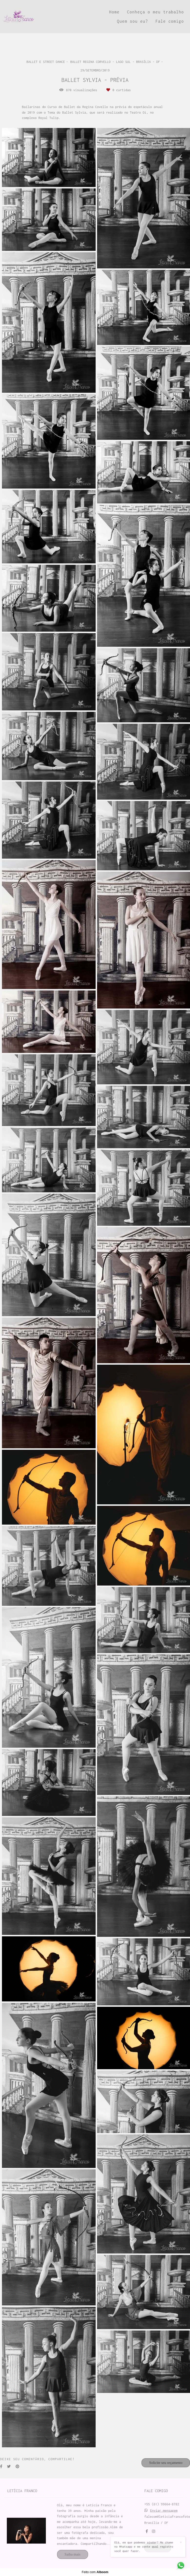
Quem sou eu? (132, 21)
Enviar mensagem (164, 2510)
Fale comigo (169, 21)
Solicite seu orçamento (165, 2463)
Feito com (95, 2572)
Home (114, 12)
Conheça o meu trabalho (155, 12)
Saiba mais (72, 2554)
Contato (158, 2547)
